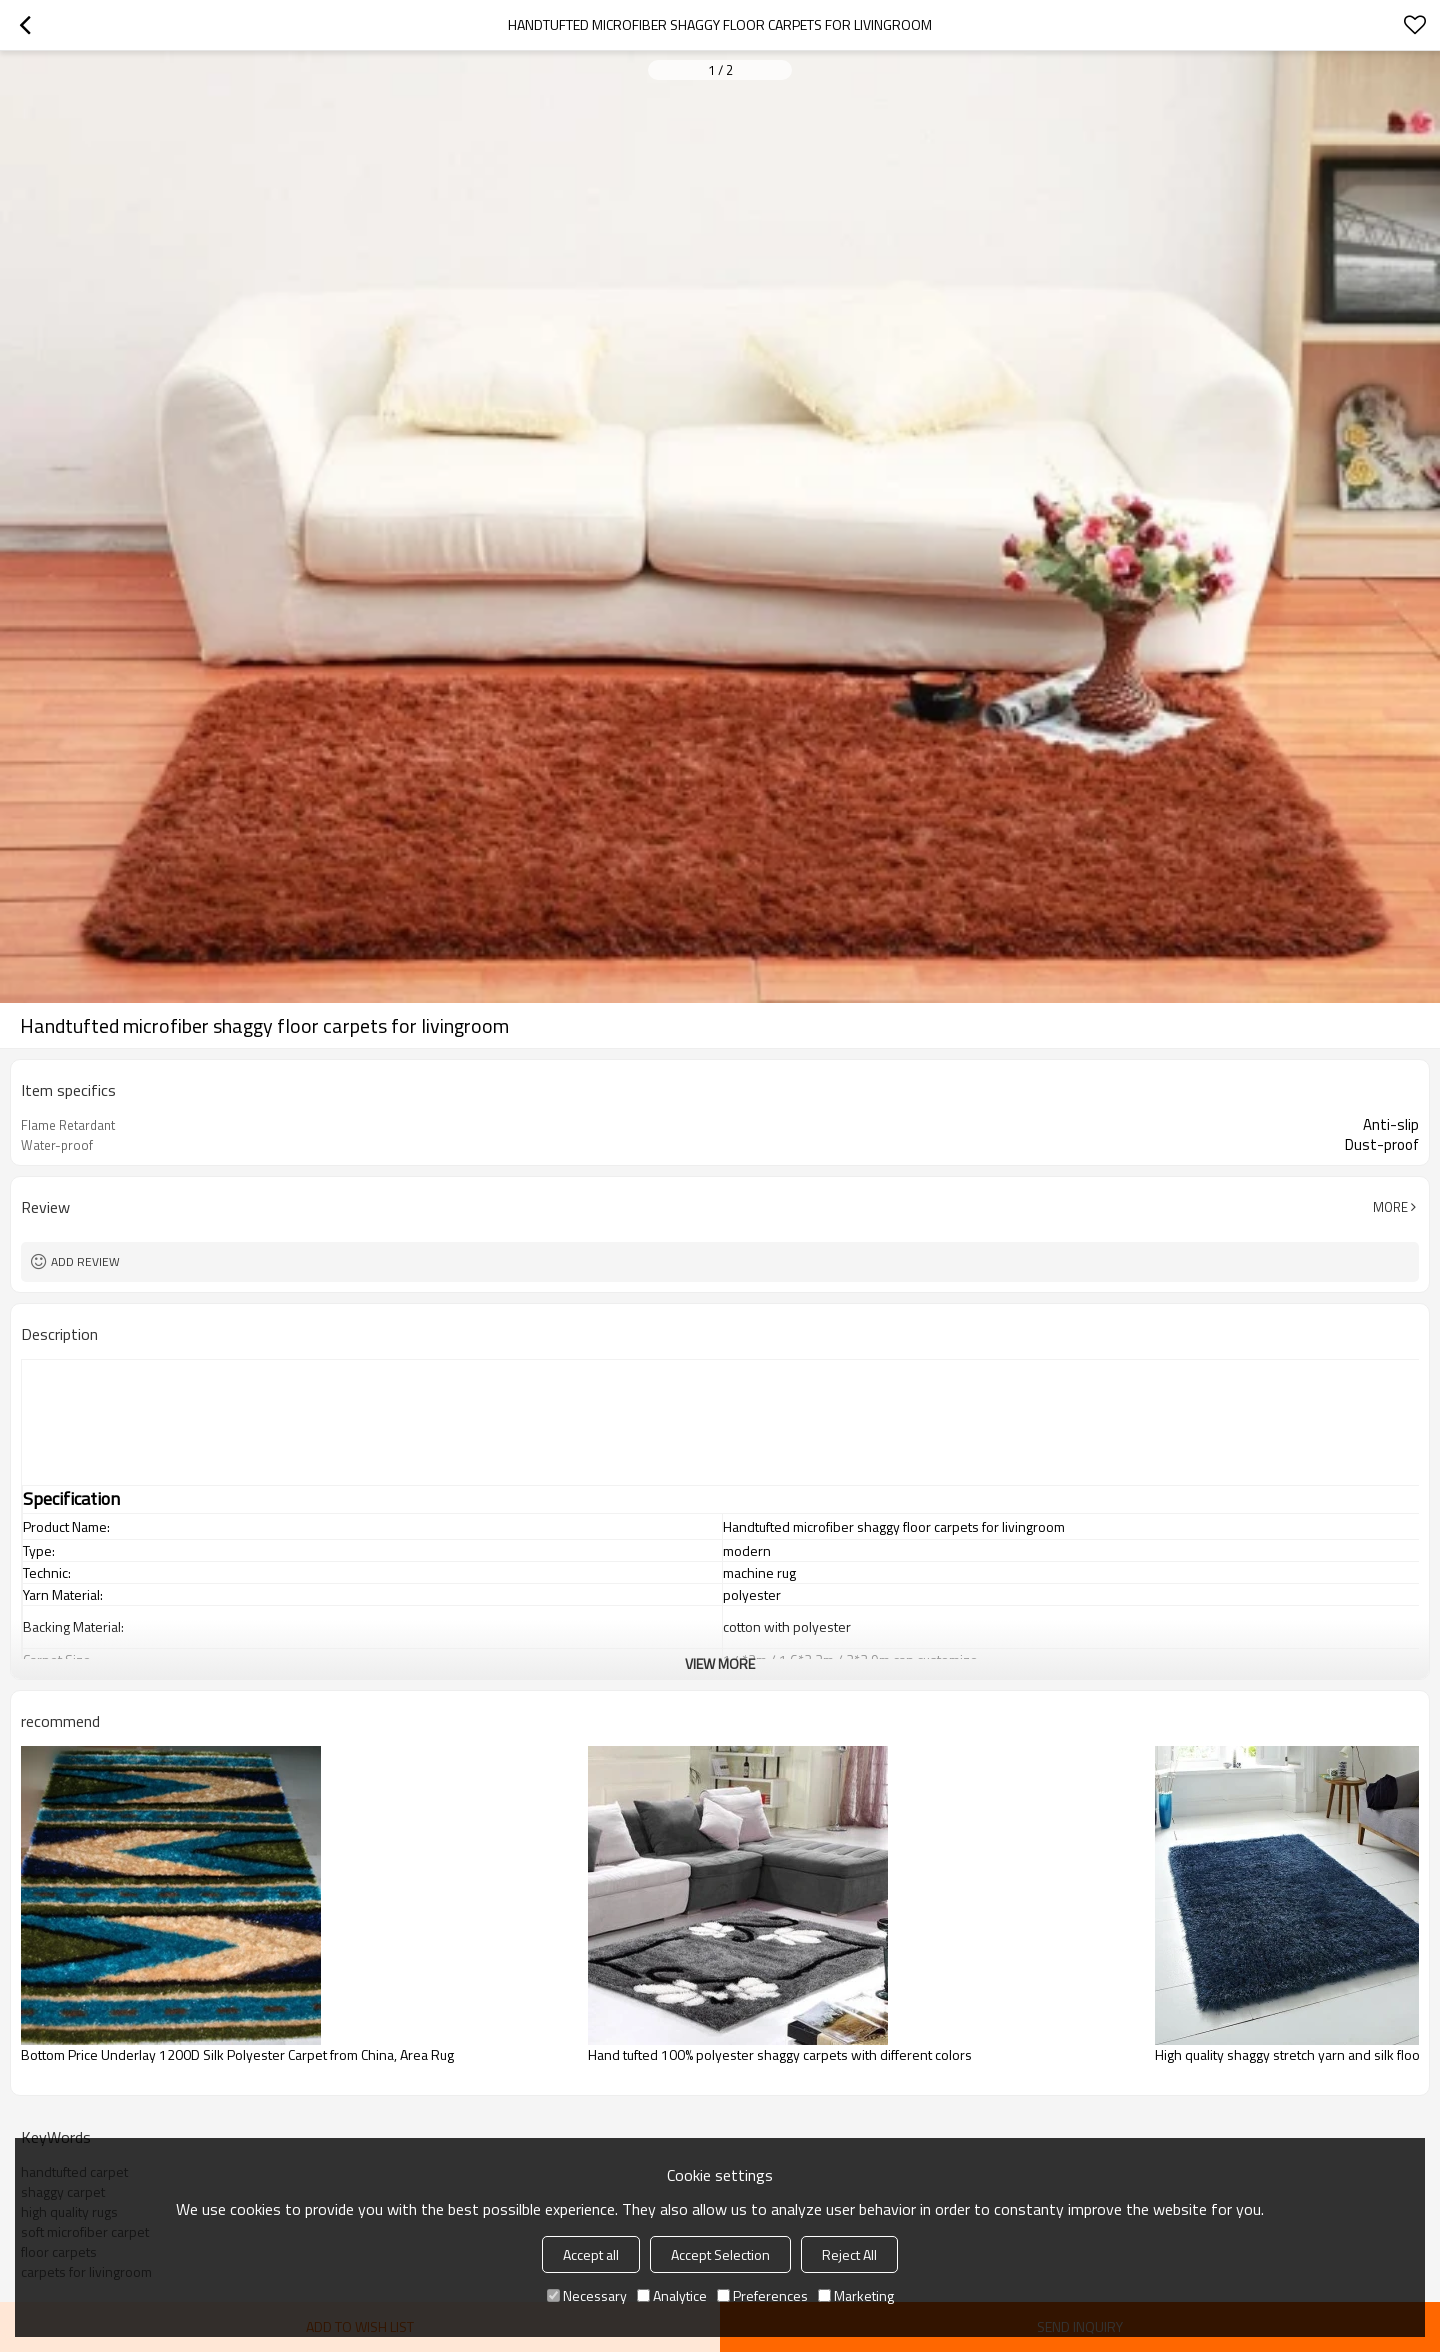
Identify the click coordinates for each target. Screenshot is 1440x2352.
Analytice (672, 2295)
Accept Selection (720, 2254)
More (1390, 1207)
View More (720, 1663)
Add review (85, 1261)
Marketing (856, 2295)
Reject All (849, 2254)
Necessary (587, 2295)
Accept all (591, 2254)
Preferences (762, 2295)
